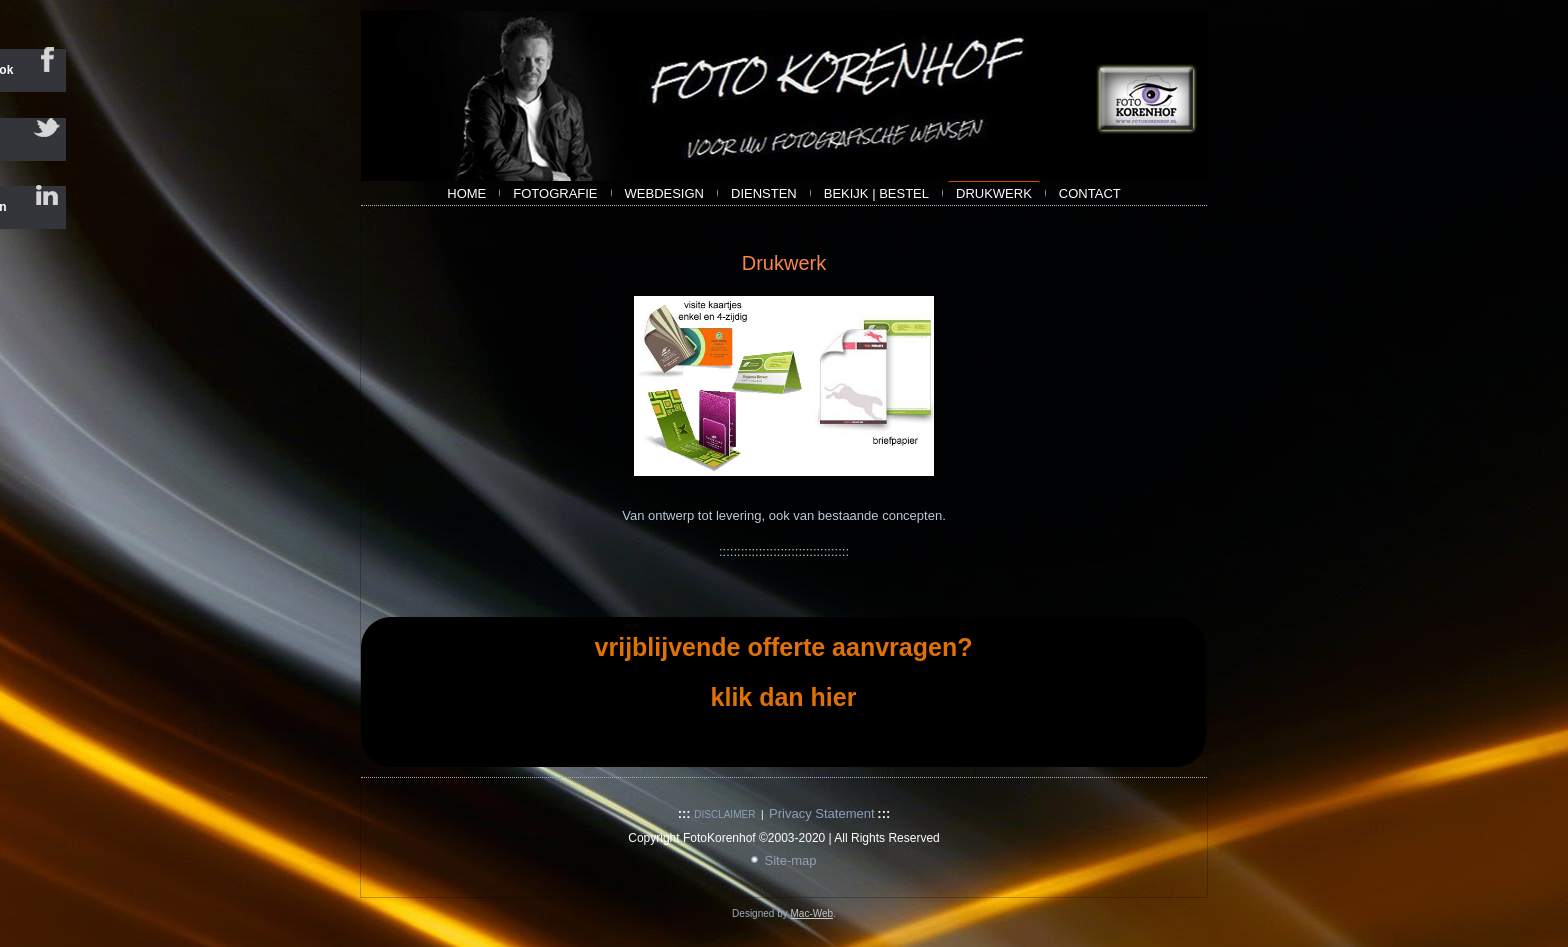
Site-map (790, 860)
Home (466, 193)
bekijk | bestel (876, 193)
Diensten (764, 193)
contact (1090, 193)
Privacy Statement (822, 813)
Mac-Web (811, 913)
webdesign (664, 193)
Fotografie (555, 193)
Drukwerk (994, 193)
